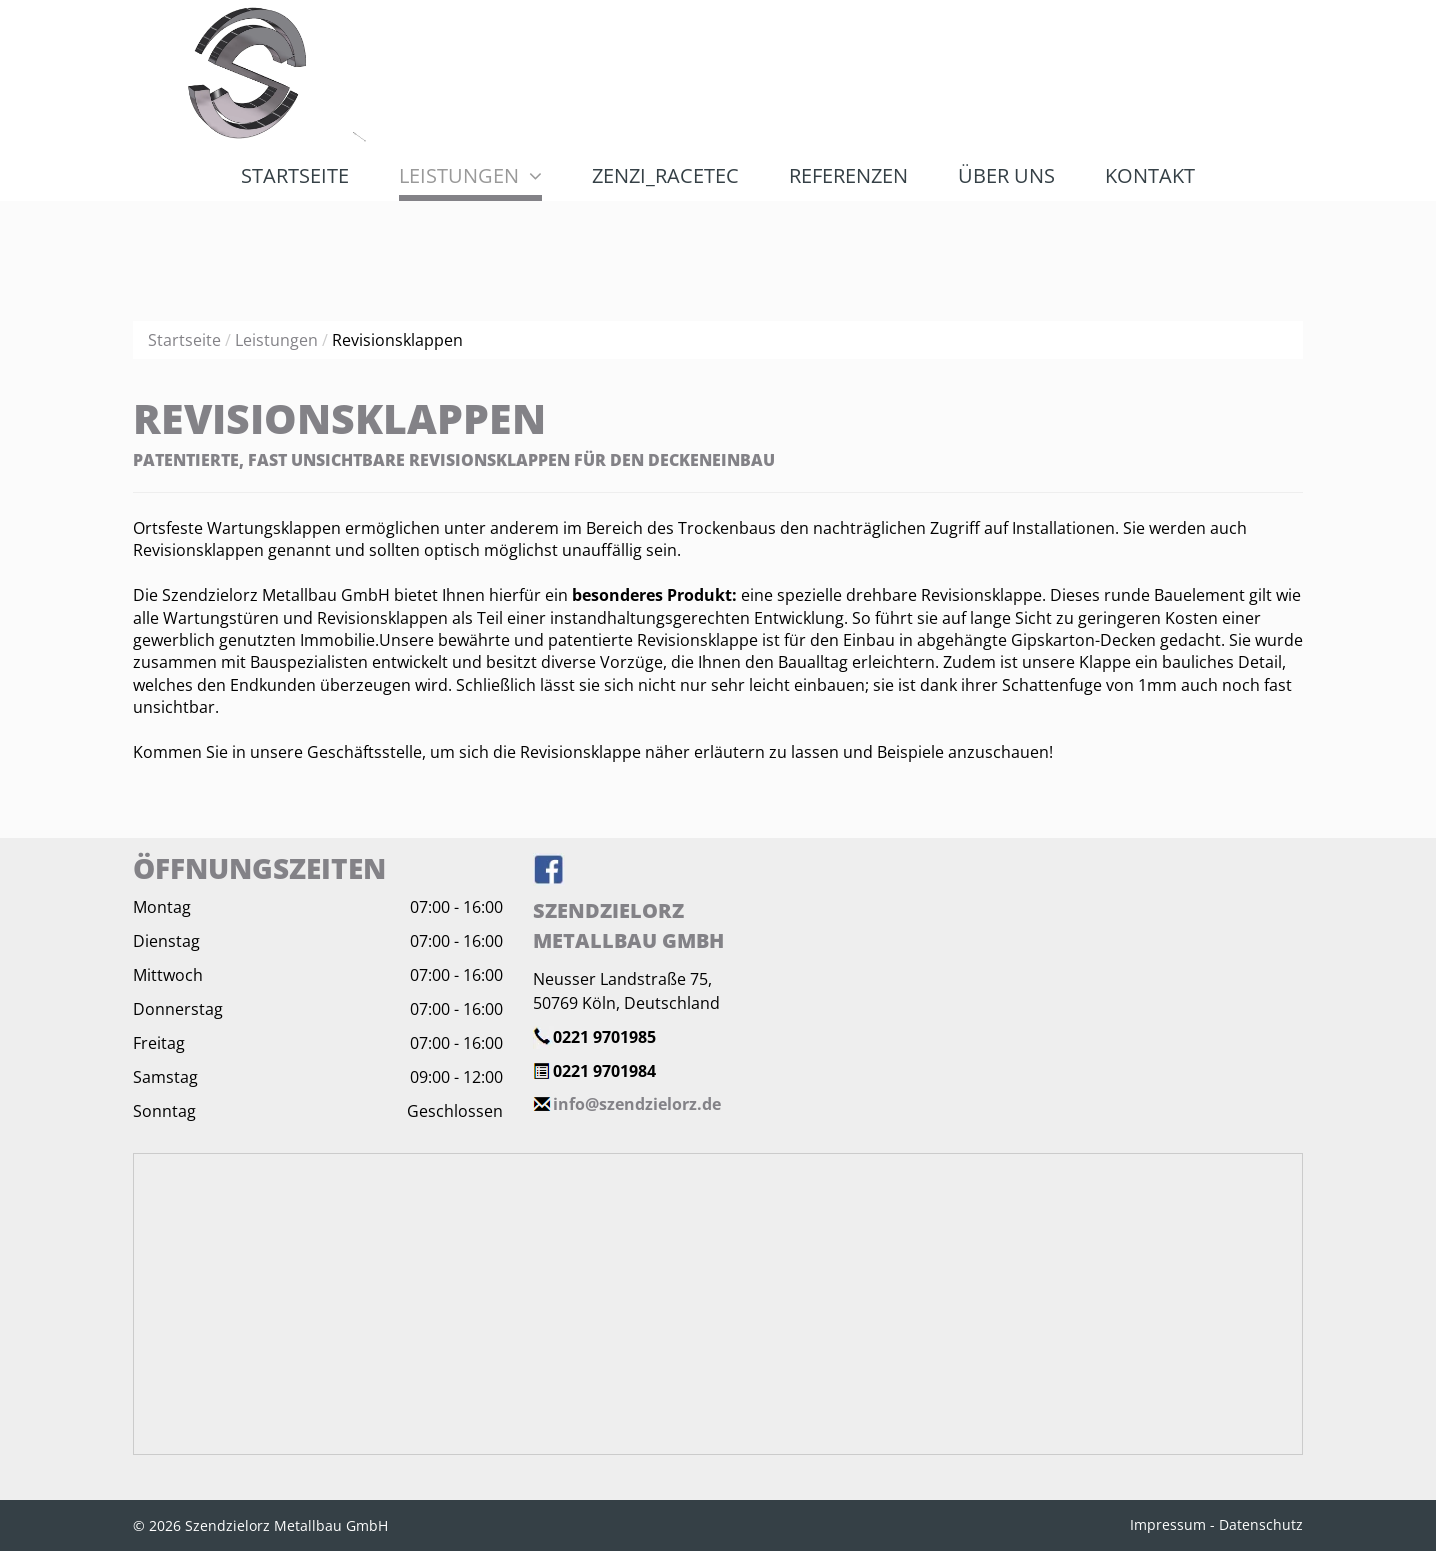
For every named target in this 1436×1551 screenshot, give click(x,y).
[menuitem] (295, 176)
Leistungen (276, 340)
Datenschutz (1261, 1524)
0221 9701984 (604, 1071)
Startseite (184, 340)
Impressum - (1172, 1524)
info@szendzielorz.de (637, 1104)
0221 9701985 (604, 1037)
